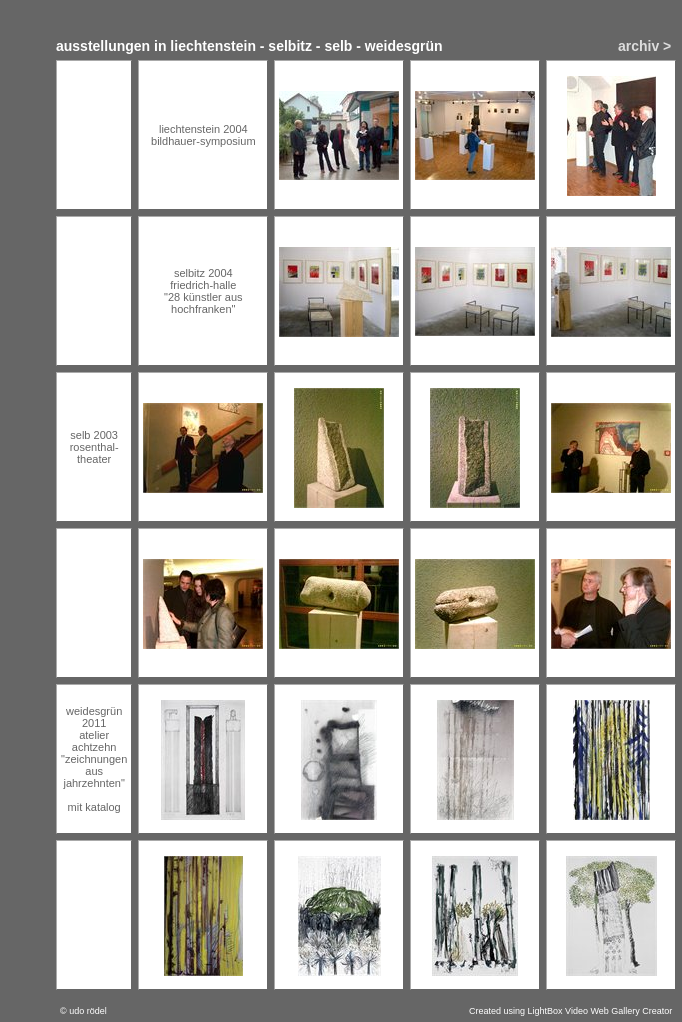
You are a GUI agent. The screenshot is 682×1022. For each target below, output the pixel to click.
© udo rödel (83, 1011)
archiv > (644, 46)
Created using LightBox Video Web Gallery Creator (570, 1011)
